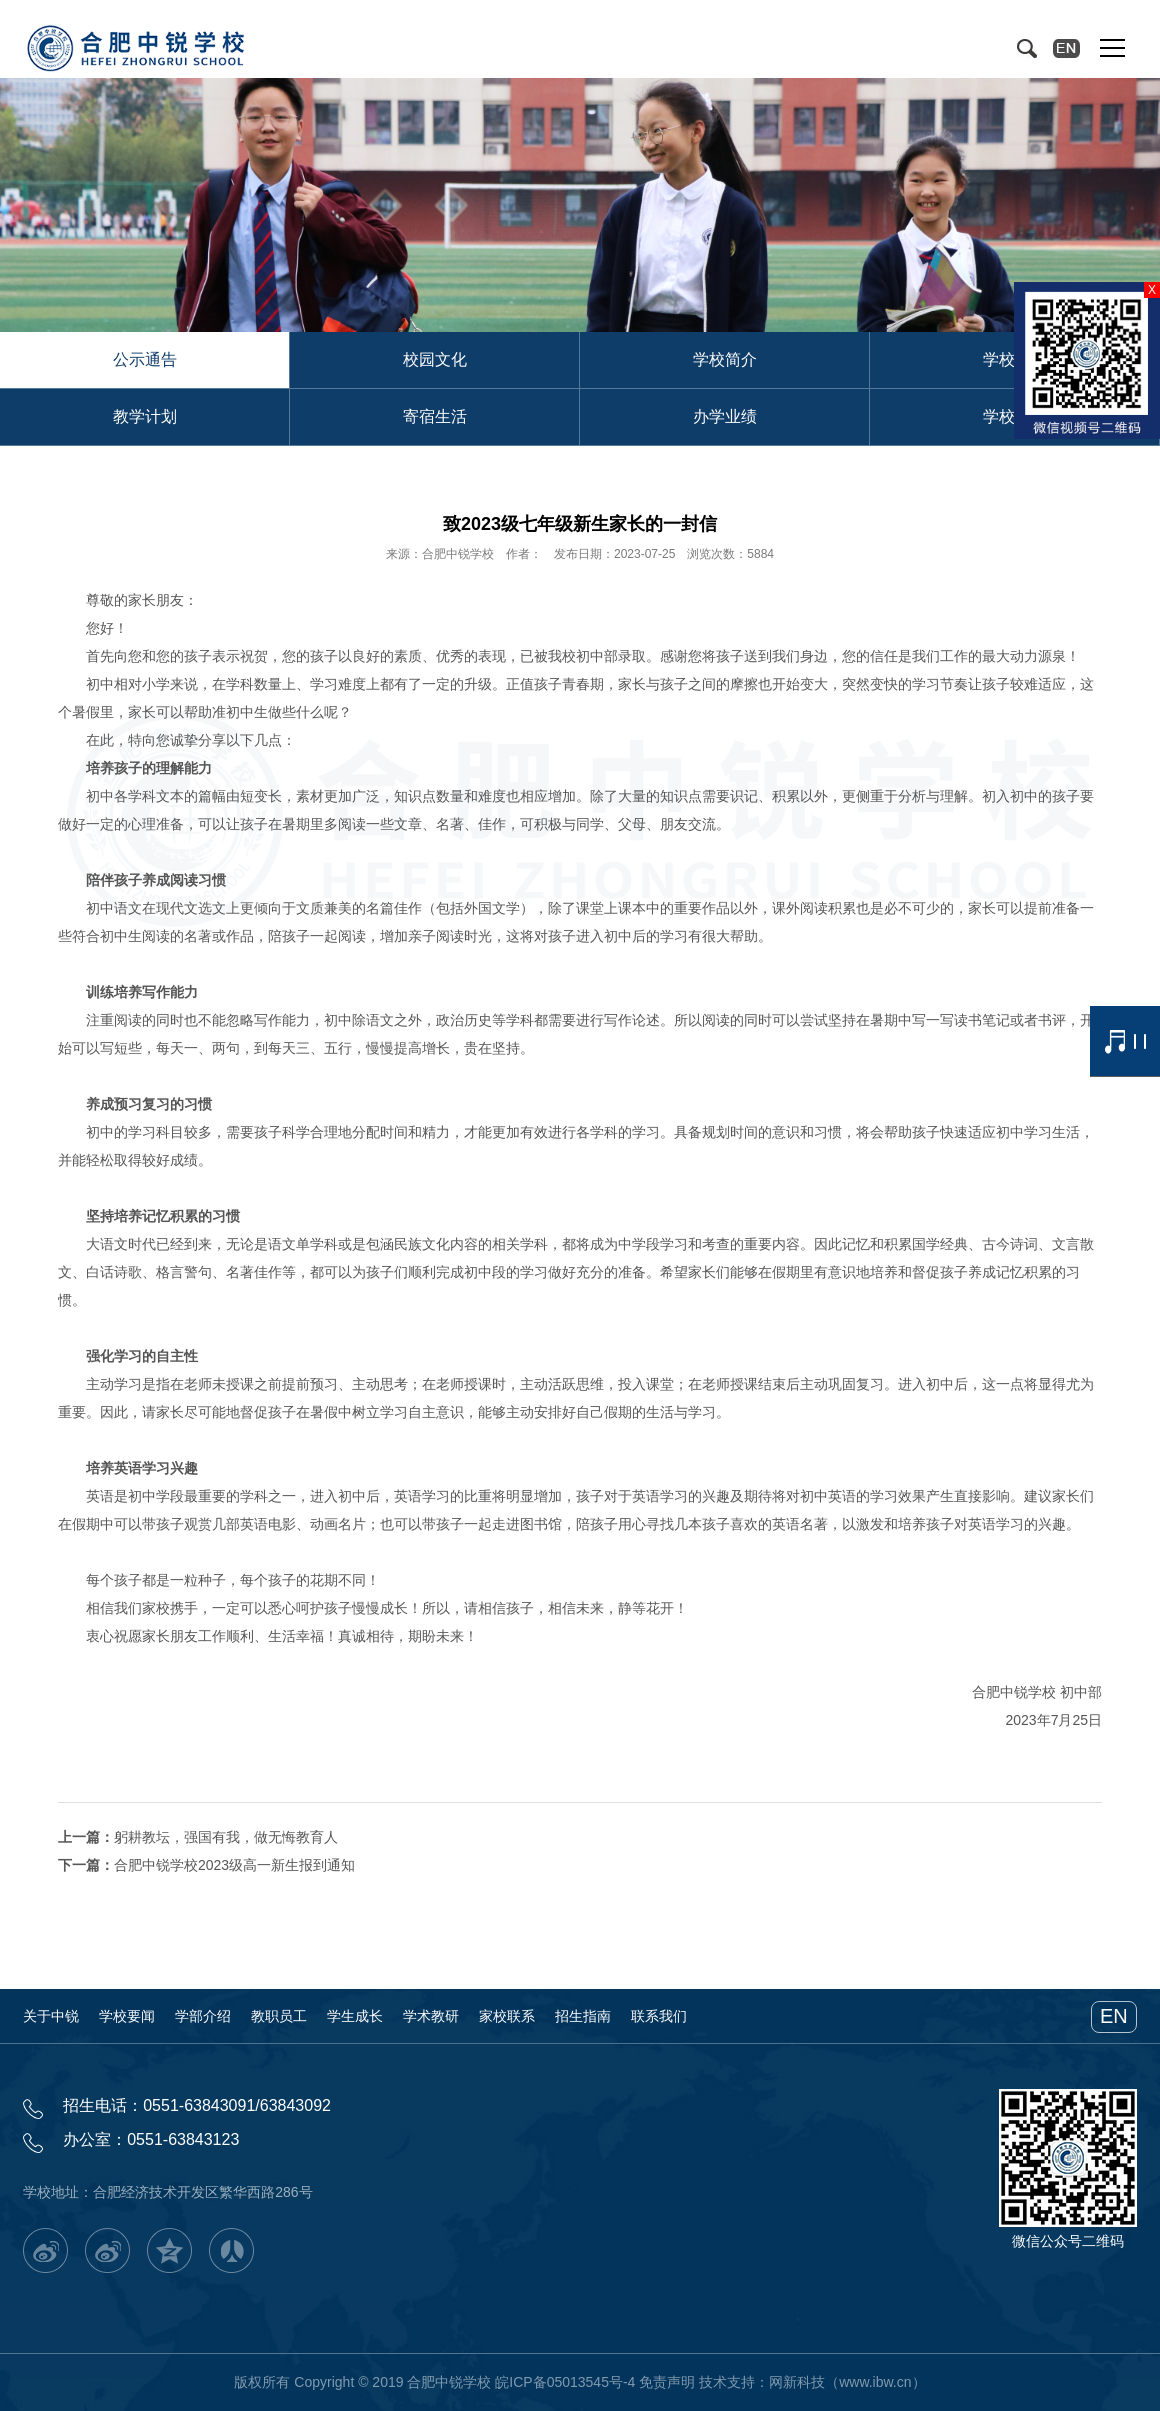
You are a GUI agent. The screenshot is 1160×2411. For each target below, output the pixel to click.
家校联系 (507, 2016)
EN (1114, 2016)
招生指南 (583, 2016)
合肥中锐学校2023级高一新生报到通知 (234, 1865)
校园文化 (435, 359)
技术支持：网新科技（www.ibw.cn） (812, 2382)
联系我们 (659, 2016)
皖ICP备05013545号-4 (565, 2382)
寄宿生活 (435, 416)
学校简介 (725, 359)
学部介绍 (203, 2016)
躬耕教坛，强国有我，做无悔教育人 (226, 1837)
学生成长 (355, 2016)
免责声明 (667, 2382)
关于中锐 (51, 2016)
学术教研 (431, 2016)
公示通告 (145, 359)
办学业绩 (725, 416)
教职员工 (279, 2016)
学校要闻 (127, 2016)
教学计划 (145, 416)
